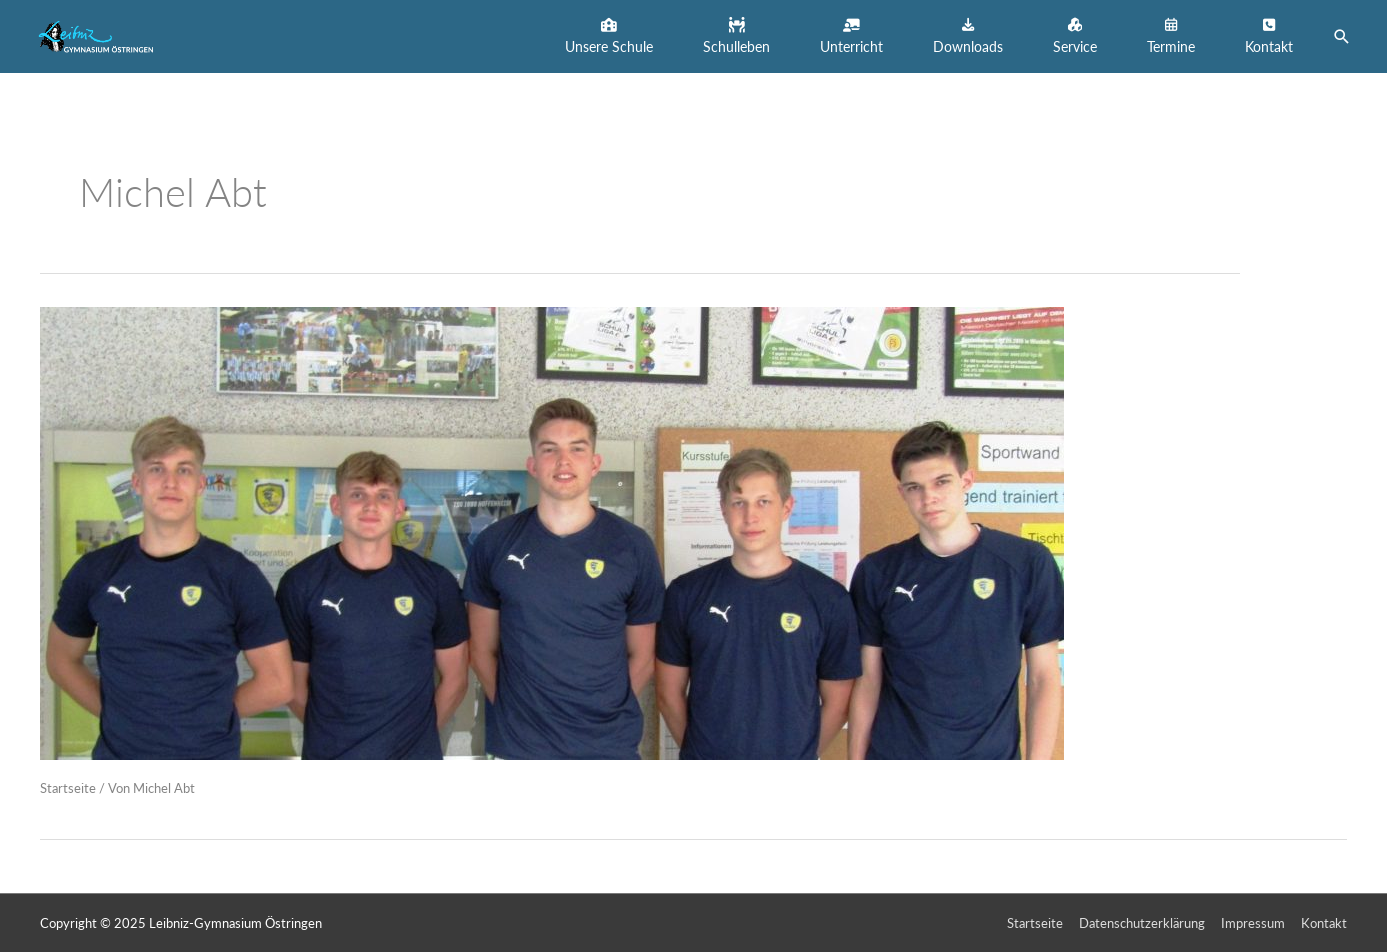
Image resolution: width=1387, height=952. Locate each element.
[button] (609, 36)
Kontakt (1324, 923)
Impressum (1253, 923)
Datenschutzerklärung (1142, 923)
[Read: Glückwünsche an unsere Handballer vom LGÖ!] (552, 531)
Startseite (68, 788)
